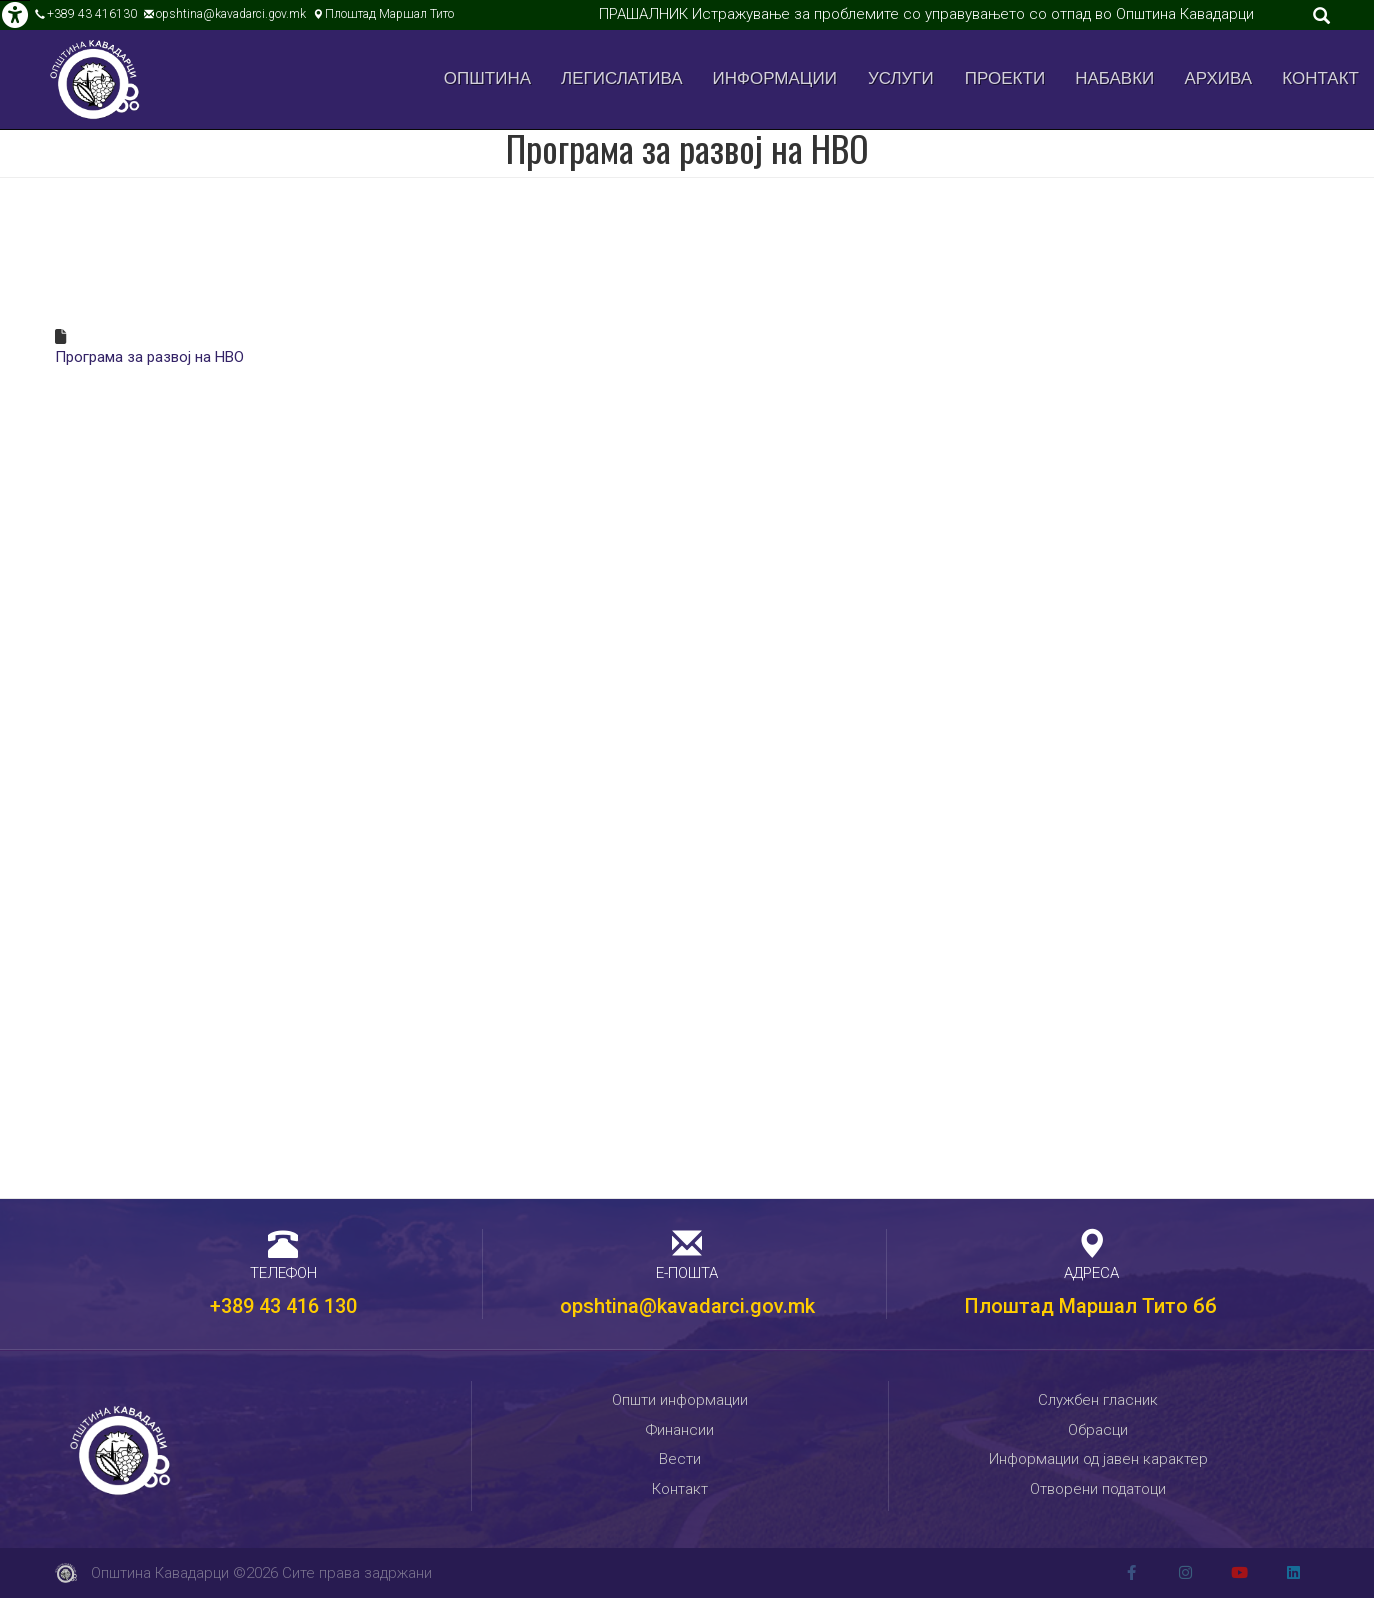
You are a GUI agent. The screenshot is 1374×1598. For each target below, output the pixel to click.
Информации (775, 78)
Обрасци (1098, 1430)
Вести (680, 1459)
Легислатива (622, 78)
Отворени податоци (1098, 1489)
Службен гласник (1098, 1400)
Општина (487, 78)
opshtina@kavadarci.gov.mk (231, 14)
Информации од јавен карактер (1098, 1459)
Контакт (1320, 78)
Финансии (680, 1430)
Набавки (1114, 78)
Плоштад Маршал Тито (389, 14)
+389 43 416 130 (283, 1306)
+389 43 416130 (92, 14)
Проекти (1005, 78)
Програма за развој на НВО (149, 357)
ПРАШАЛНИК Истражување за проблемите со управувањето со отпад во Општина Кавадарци (926, 14)
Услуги (901, 78)
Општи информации (680, 1400)
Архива (1219, 78)
